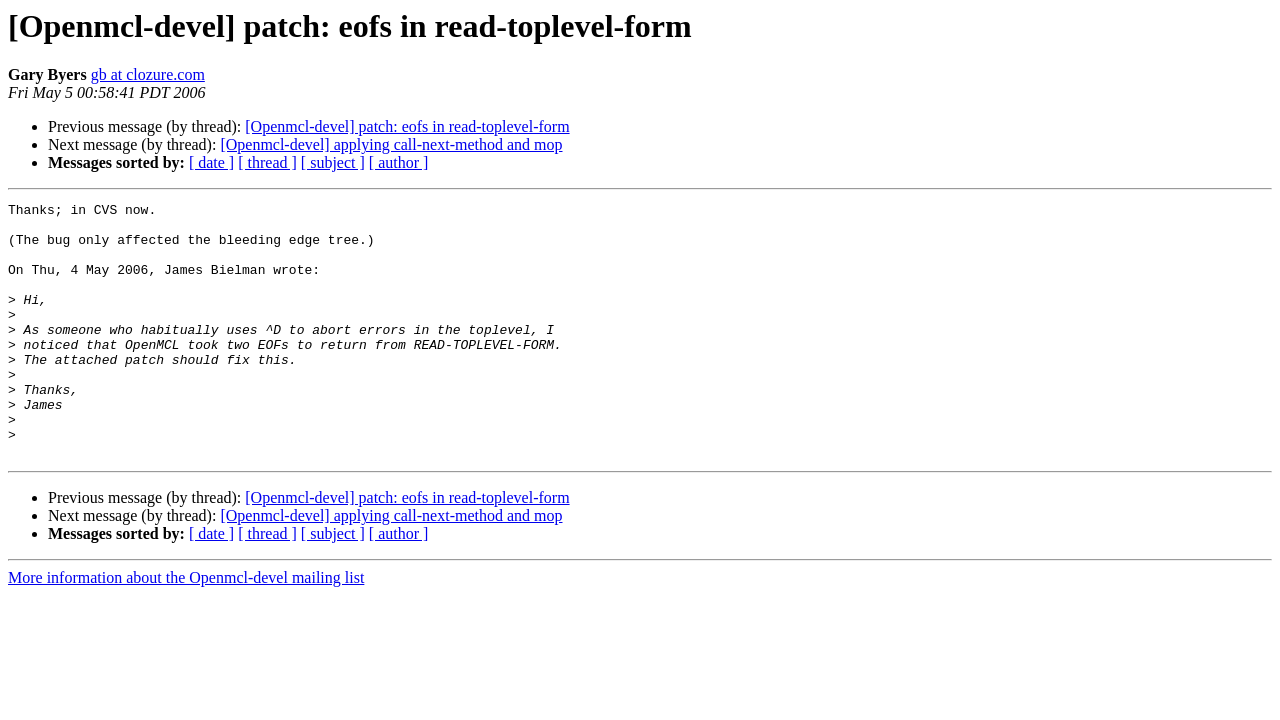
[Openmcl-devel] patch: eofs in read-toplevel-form (407, 126)
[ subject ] (333, 162)
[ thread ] (267, 162)
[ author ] (399, 162)
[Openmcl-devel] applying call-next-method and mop (391, 144)
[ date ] (211, 162)
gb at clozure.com (148, 74)
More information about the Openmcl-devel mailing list (186, 628)
